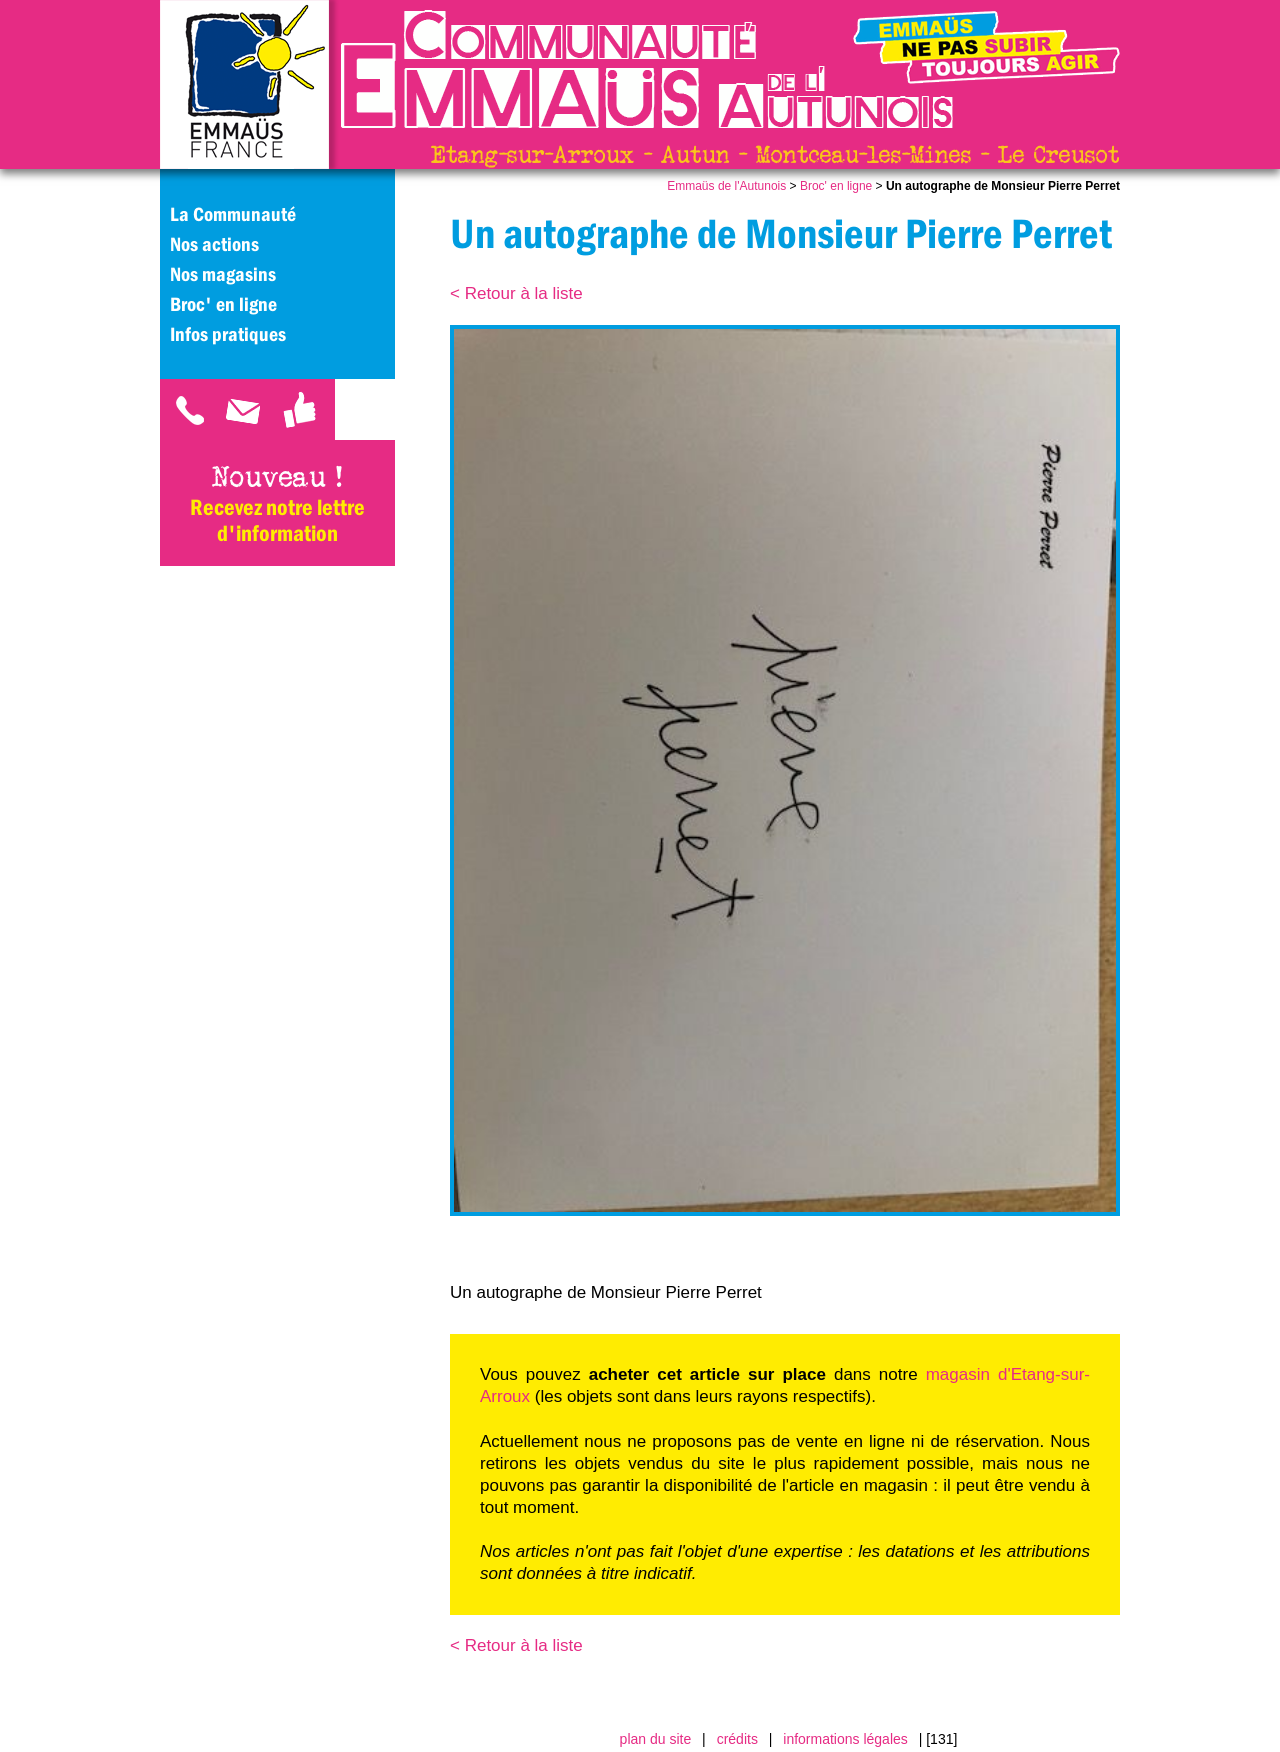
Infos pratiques (228, 334)
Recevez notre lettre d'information (277, 520)
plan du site (656, 1739)
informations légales (845, 1739)
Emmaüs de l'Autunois (726, 186)
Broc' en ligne (836, 186)
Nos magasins (223, 274)
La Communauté (233, 214)
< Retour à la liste (516, 293)
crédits (737, 1739)
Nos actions (214, 244)
